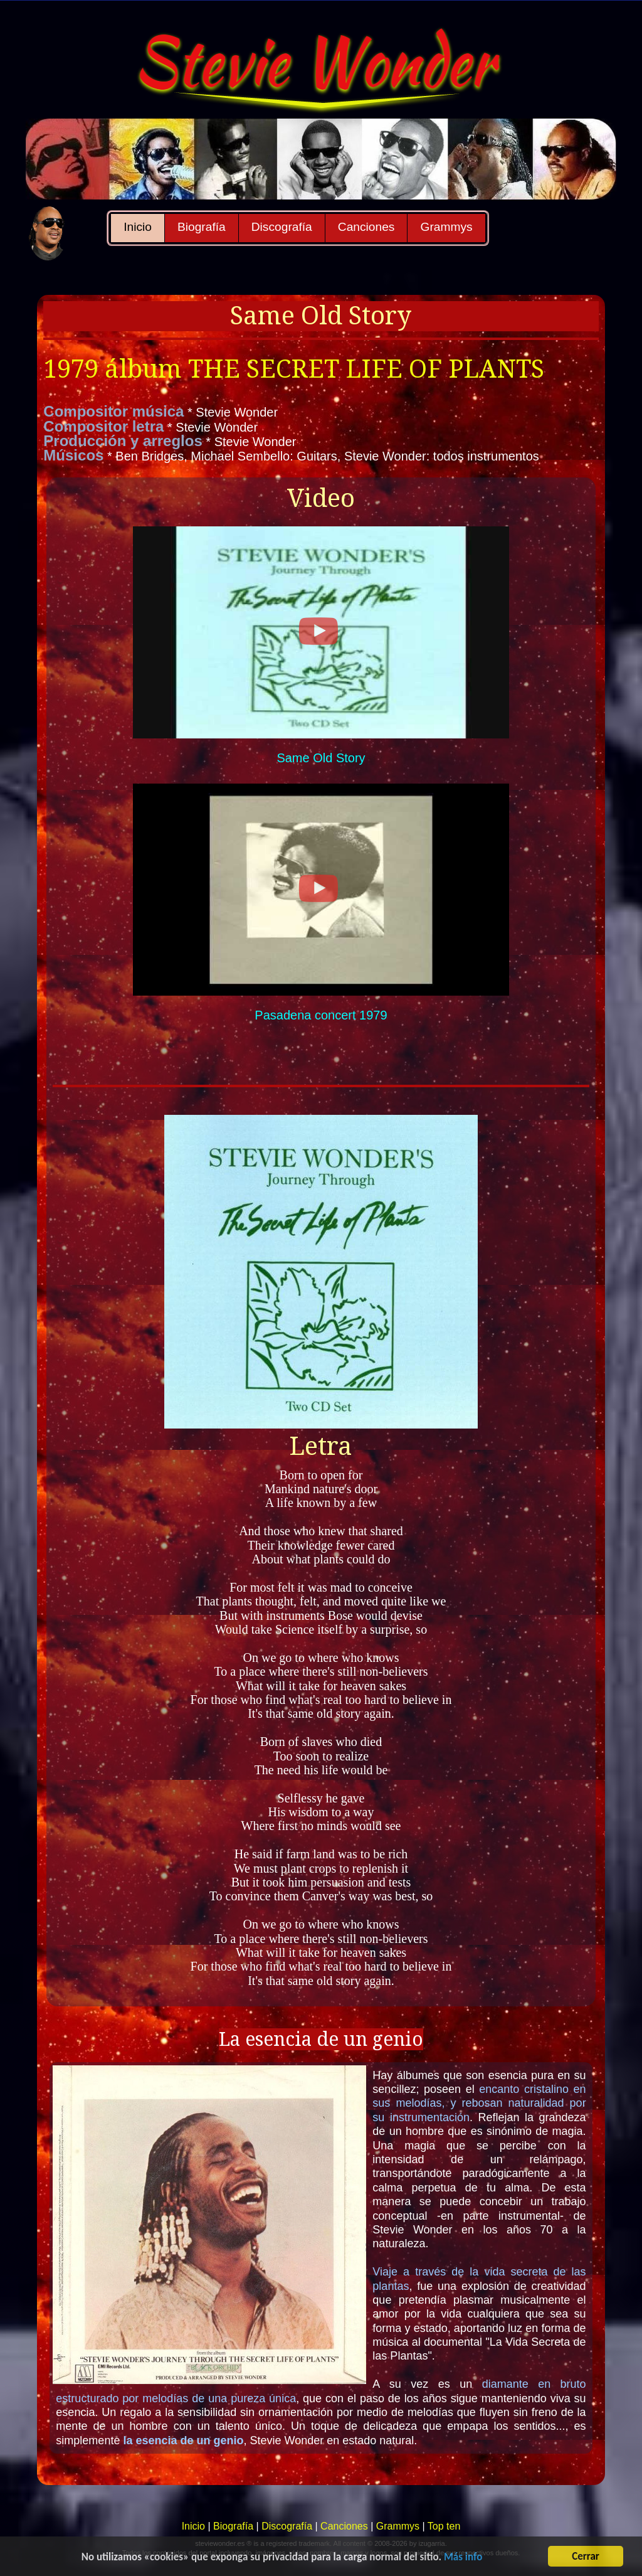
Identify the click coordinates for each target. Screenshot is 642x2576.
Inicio (138, 226)
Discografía (281, 226)
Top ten (444, 2526)
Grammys (446, 226)
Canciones (366, 226)
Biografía (201, 226)
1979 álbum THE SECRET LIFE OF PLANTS (293, 369)
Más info (463, 2557)
